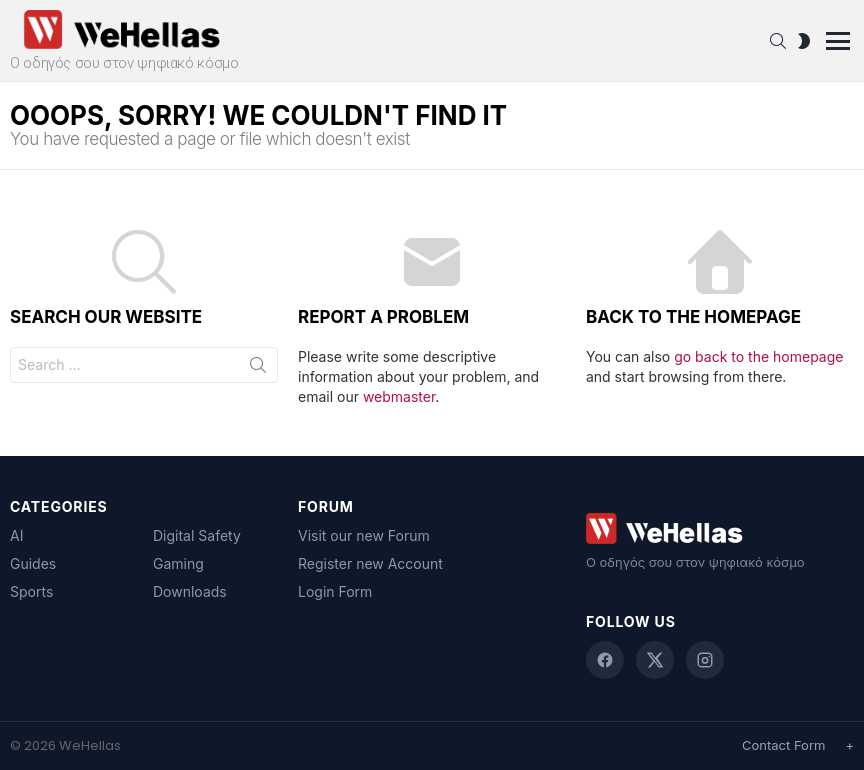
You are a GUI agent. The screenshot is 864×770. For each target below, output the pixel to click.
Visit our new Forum (364, 535)
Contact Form (783, 745)
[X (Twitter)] (655, 660)
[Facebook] (605, 660)
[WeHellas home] (720, 528)
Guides (33, 563)
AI (16, 535)
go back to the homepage (758, 356)
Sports (31, 591)
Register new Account (370, 563)
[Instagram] (705, 660)
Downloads (190, 591)
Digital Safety (197, 535)
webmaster (399, 396)
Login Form (335, 591)
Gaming (178, 563)
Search (258, 369)
